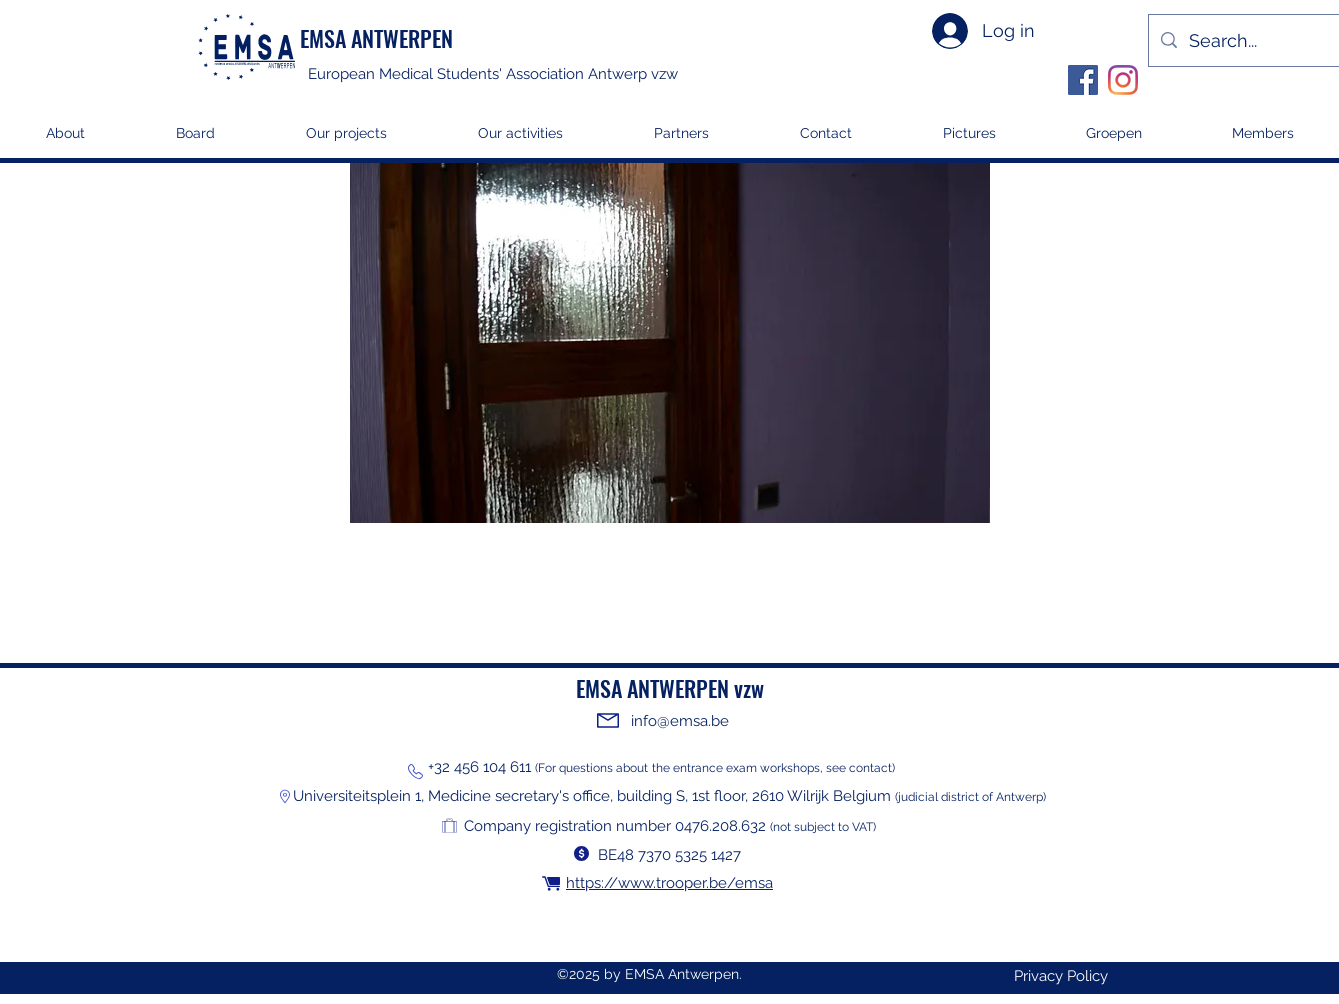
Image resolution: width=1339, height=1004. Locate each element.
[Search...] (1257, 40)
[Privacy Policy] (1061, 976)
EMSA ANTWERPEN (376, 38)
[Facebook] (1083, 80)
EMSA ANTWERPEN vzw (670, 688)
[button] (346, 139)
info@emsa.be (680, 721)
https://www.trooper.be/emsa (669, 883)
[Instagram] (1123, 80)
